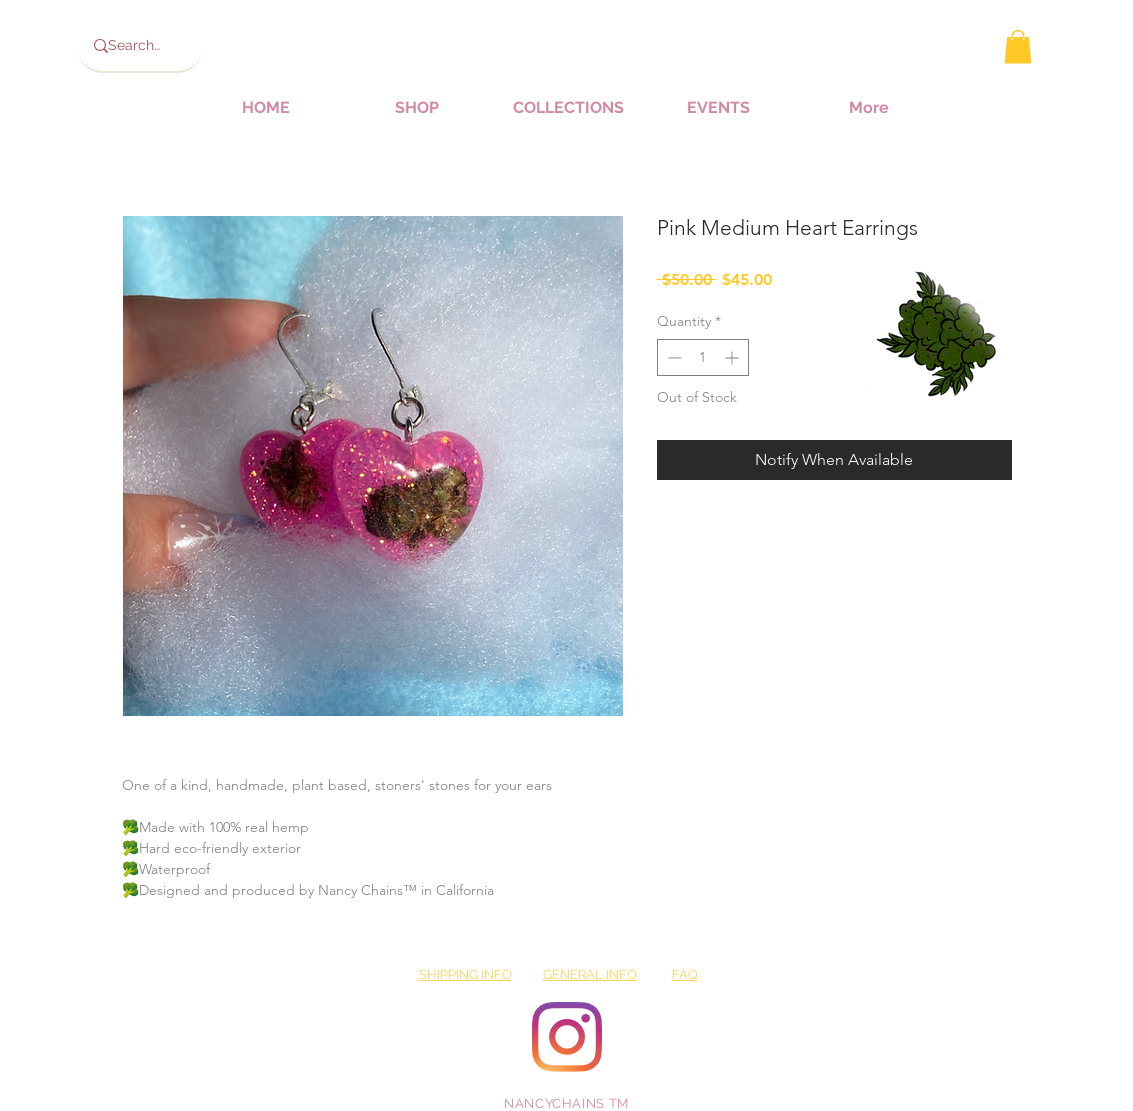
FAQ (685, 974)
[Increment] (733, 357)
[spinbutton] (703, 357)
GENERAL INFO (590, 974)
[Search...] (134, 46)
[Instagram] (567, 1037)
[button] (1018, 46)
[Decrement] (672, 357)
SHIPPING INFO (465, 974)
